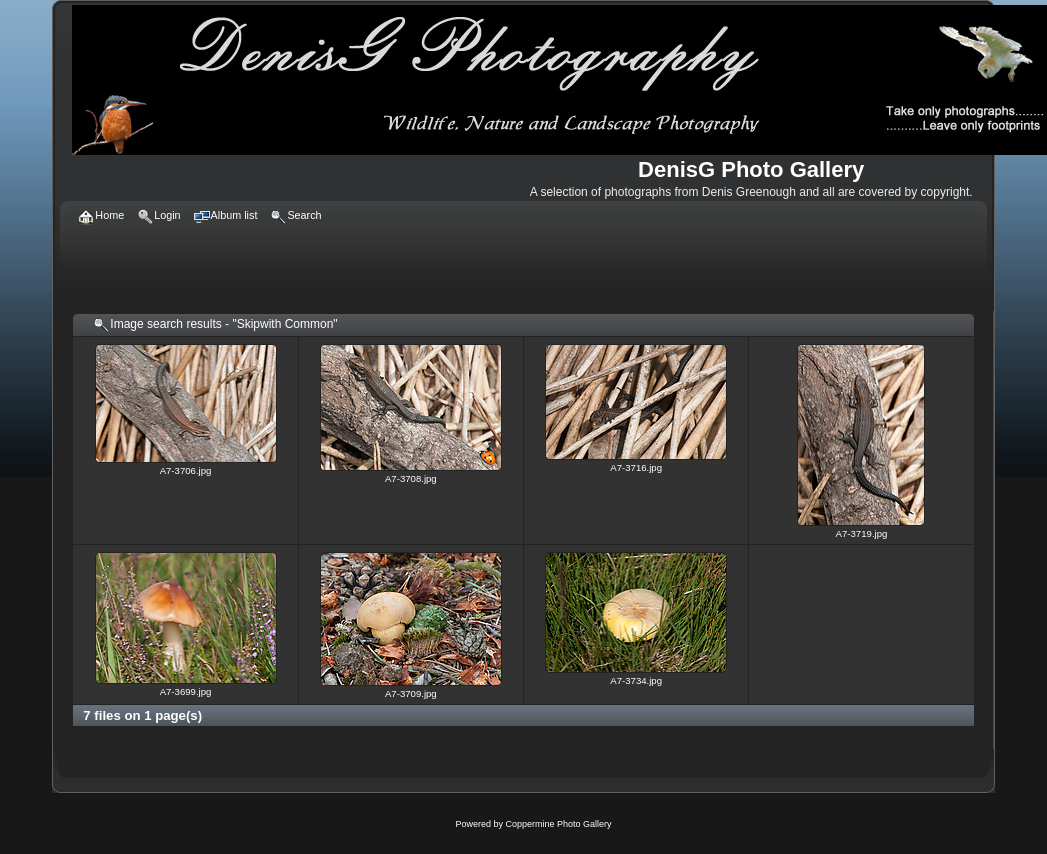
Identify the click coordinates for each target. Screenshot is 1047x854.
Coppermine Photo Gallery (558, 824)
